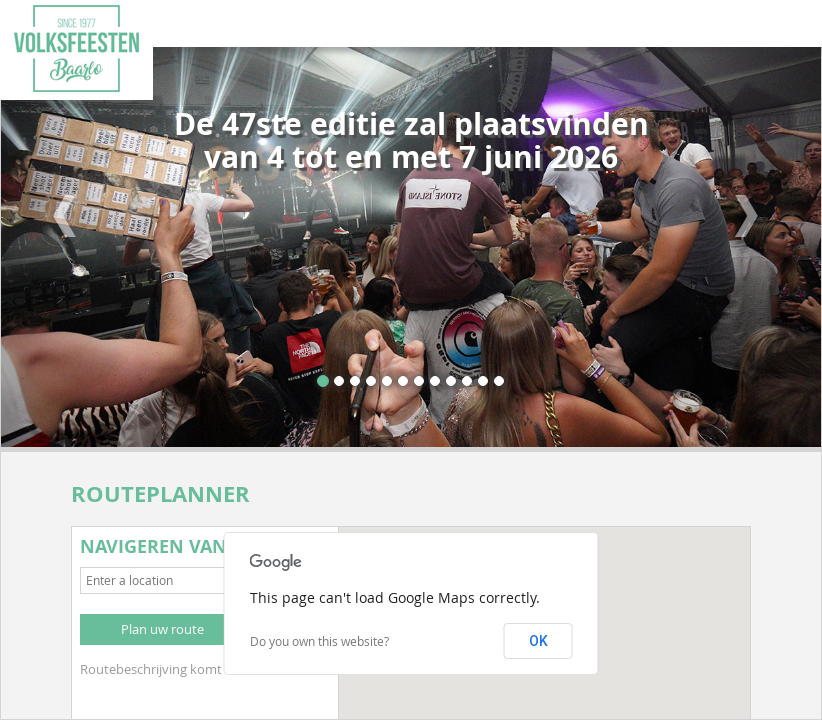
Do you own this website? (319, 641)
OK (538, 641)
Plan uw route (162, 629)
